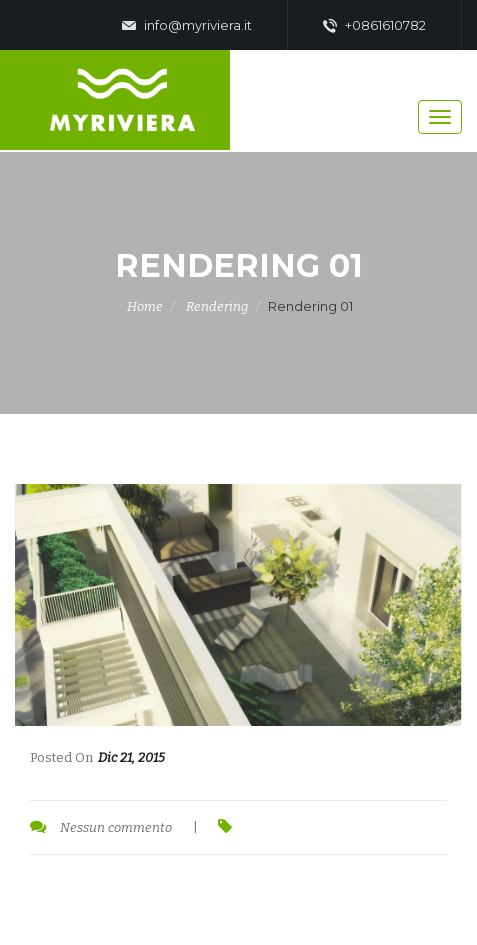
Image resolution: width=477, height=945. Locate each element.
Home (145, 306)
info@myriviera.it (187, 26)
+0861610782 (374, 26)
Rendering (217, 306)
